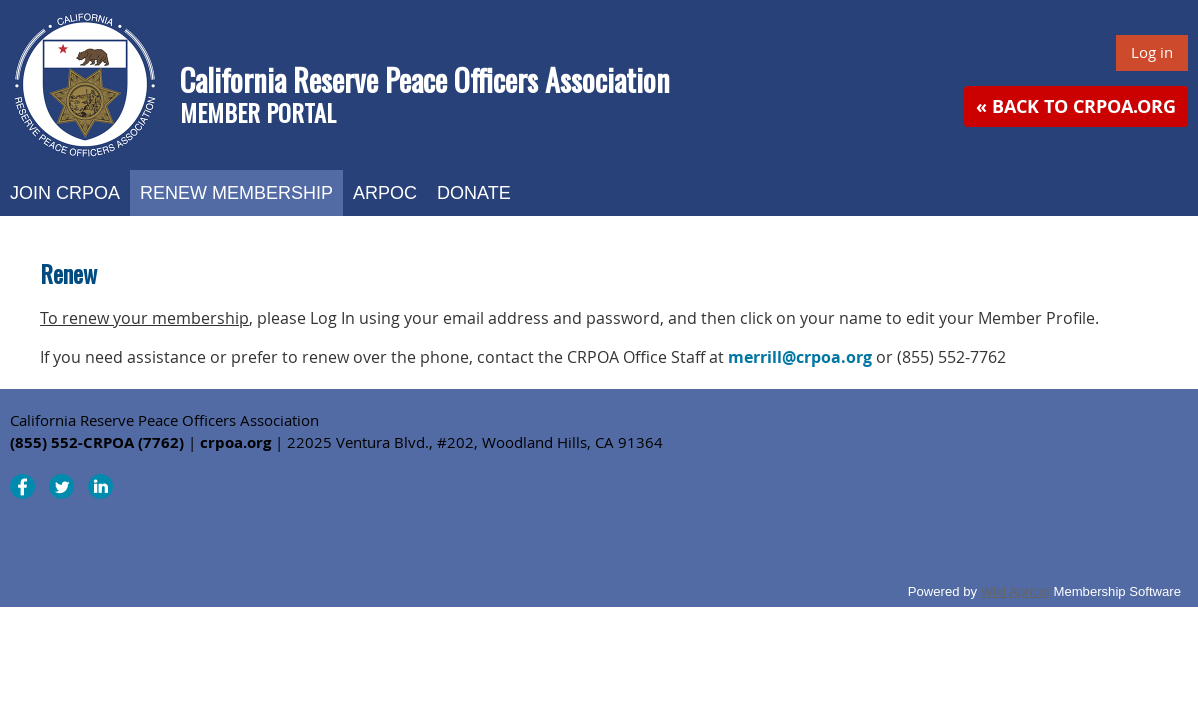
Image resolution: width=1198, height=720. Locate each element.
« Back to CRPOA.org (1076, 106)
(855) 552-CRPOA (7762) (97, 442)
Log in (1152, 52)
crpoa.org (235, 442)
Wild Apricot (1015, 591)
